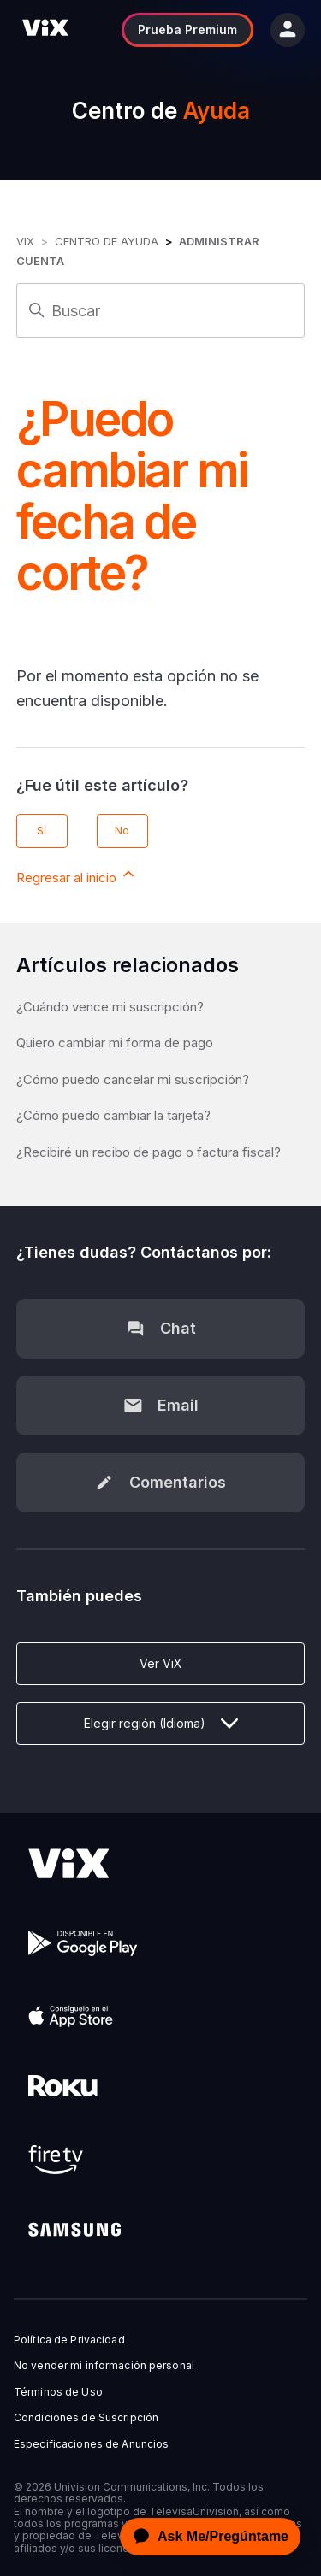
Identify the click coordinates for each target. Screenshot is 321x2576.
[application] (205, 2536)
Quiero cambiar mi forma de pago (114, 1043)
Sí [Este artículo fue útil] (41, 830)
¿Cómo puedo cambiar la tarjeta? (113, 1115)
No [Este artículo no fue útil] (122, 830)
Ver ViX (161, 1663)
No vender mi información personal (104, 2366)
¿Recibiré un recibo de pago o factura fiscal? (148, 1152)
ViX (25, 241)
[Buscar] (161, 310)
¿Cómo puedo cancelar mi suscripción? (132, 1079)
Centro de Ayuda (106, 241)
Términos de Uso (58, 2392)
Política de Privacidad (69, 2340)
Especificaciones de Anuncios (91, 2444)
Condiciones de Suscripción (86, 2418)
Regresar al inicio (76, 875)
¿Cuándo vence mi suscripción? (110, 1007)
